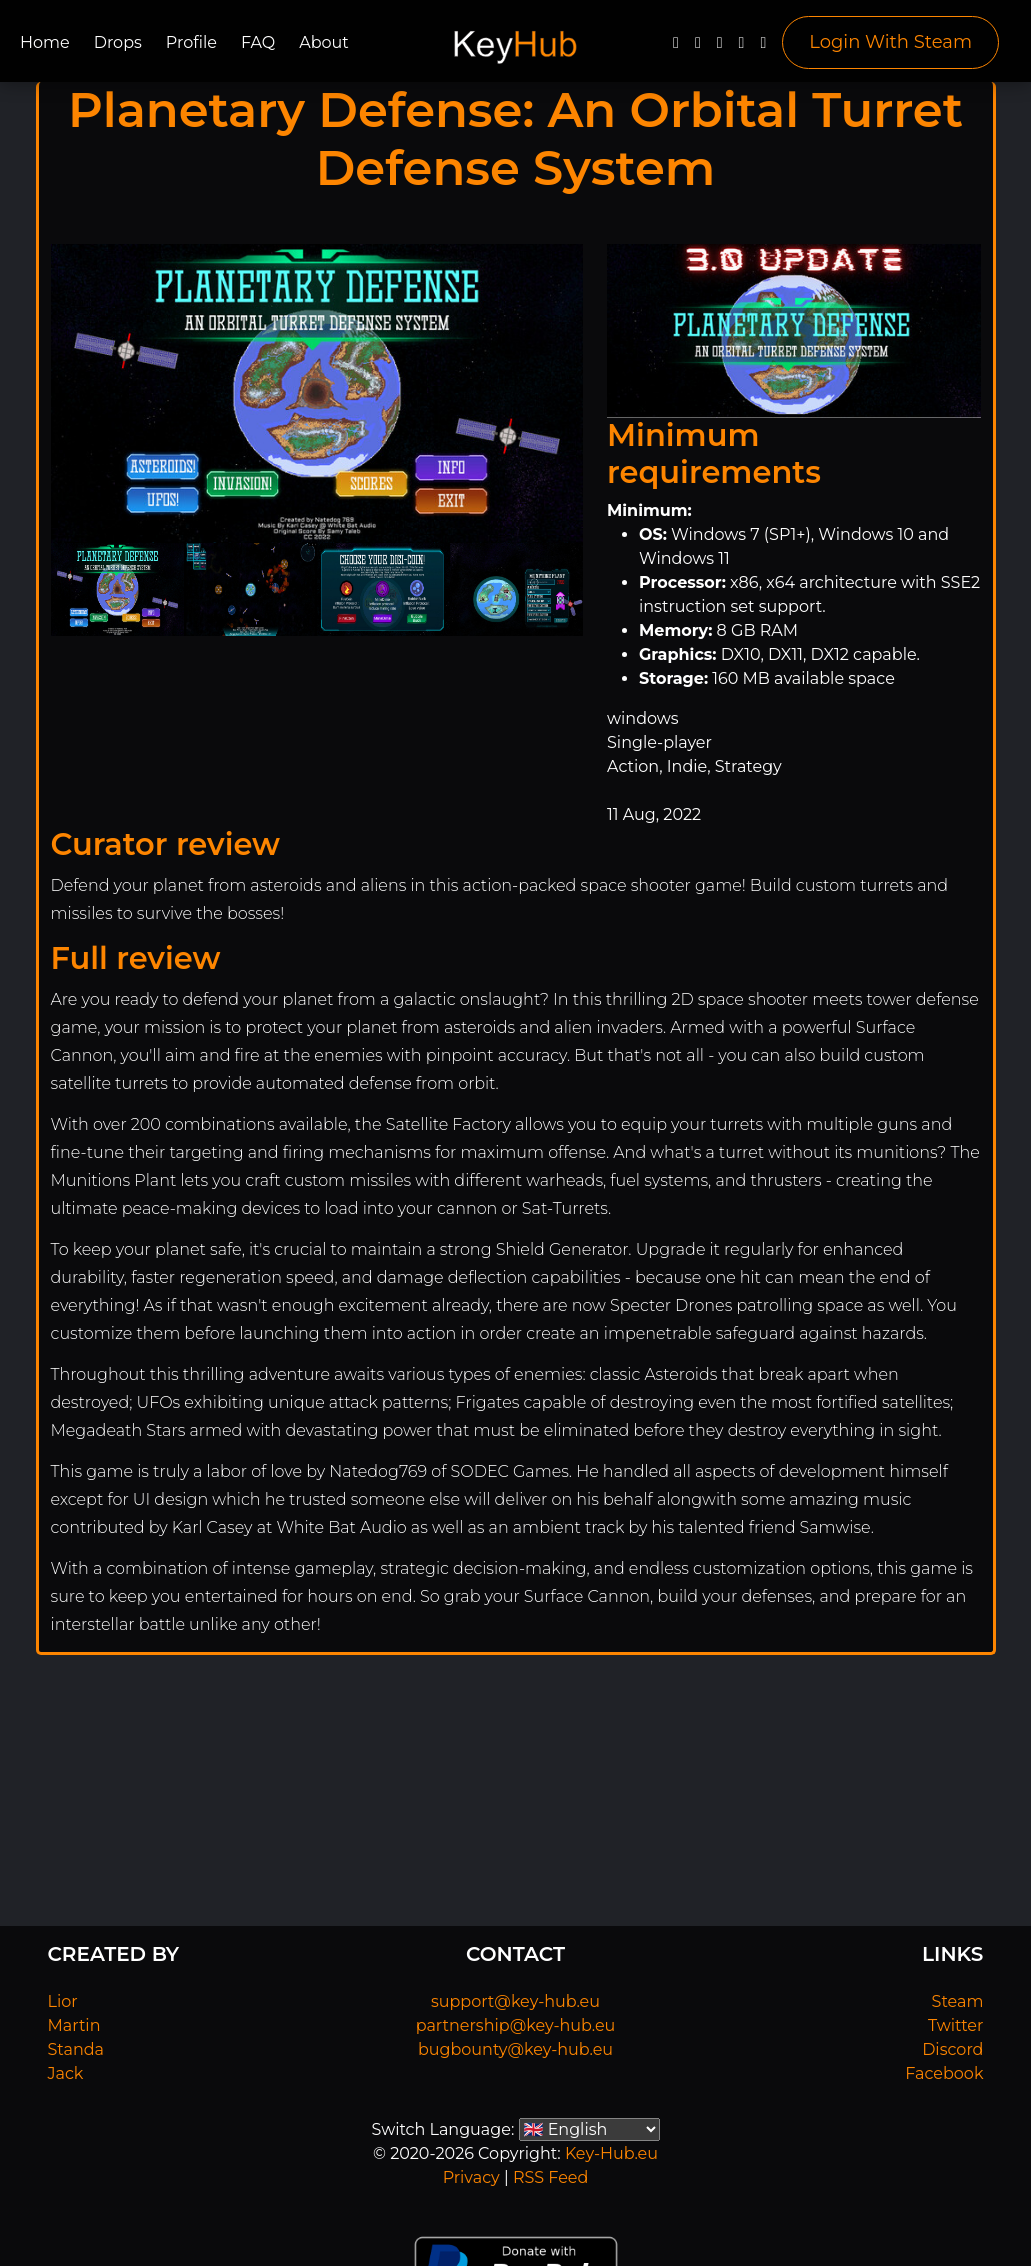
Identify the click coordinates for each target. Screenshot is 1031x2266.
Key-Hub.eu (611, 2153)
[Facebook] (676, 47)
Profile (191, 42)
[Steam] (763, 47)
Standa (76, 2049)
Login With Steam (890, 42)
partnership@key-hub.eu (516, 2025)
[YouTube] (720, 47)
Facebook (944, 2073)
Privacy (471, 2177)
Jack (66, 2073)
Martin (74, 2025)
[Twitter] (698, 47)
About (324, 42)
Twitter (955, 2025)
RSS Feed (550, 2177)
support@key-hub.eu (515, 2001)
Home (45, 42)
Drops (118, 42)
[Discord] (742, 47)
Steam (958, 2001)
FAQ (258, 42)
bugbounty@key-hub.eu (515, 2049)
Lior (63, 2001)
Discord (952, 2049)
